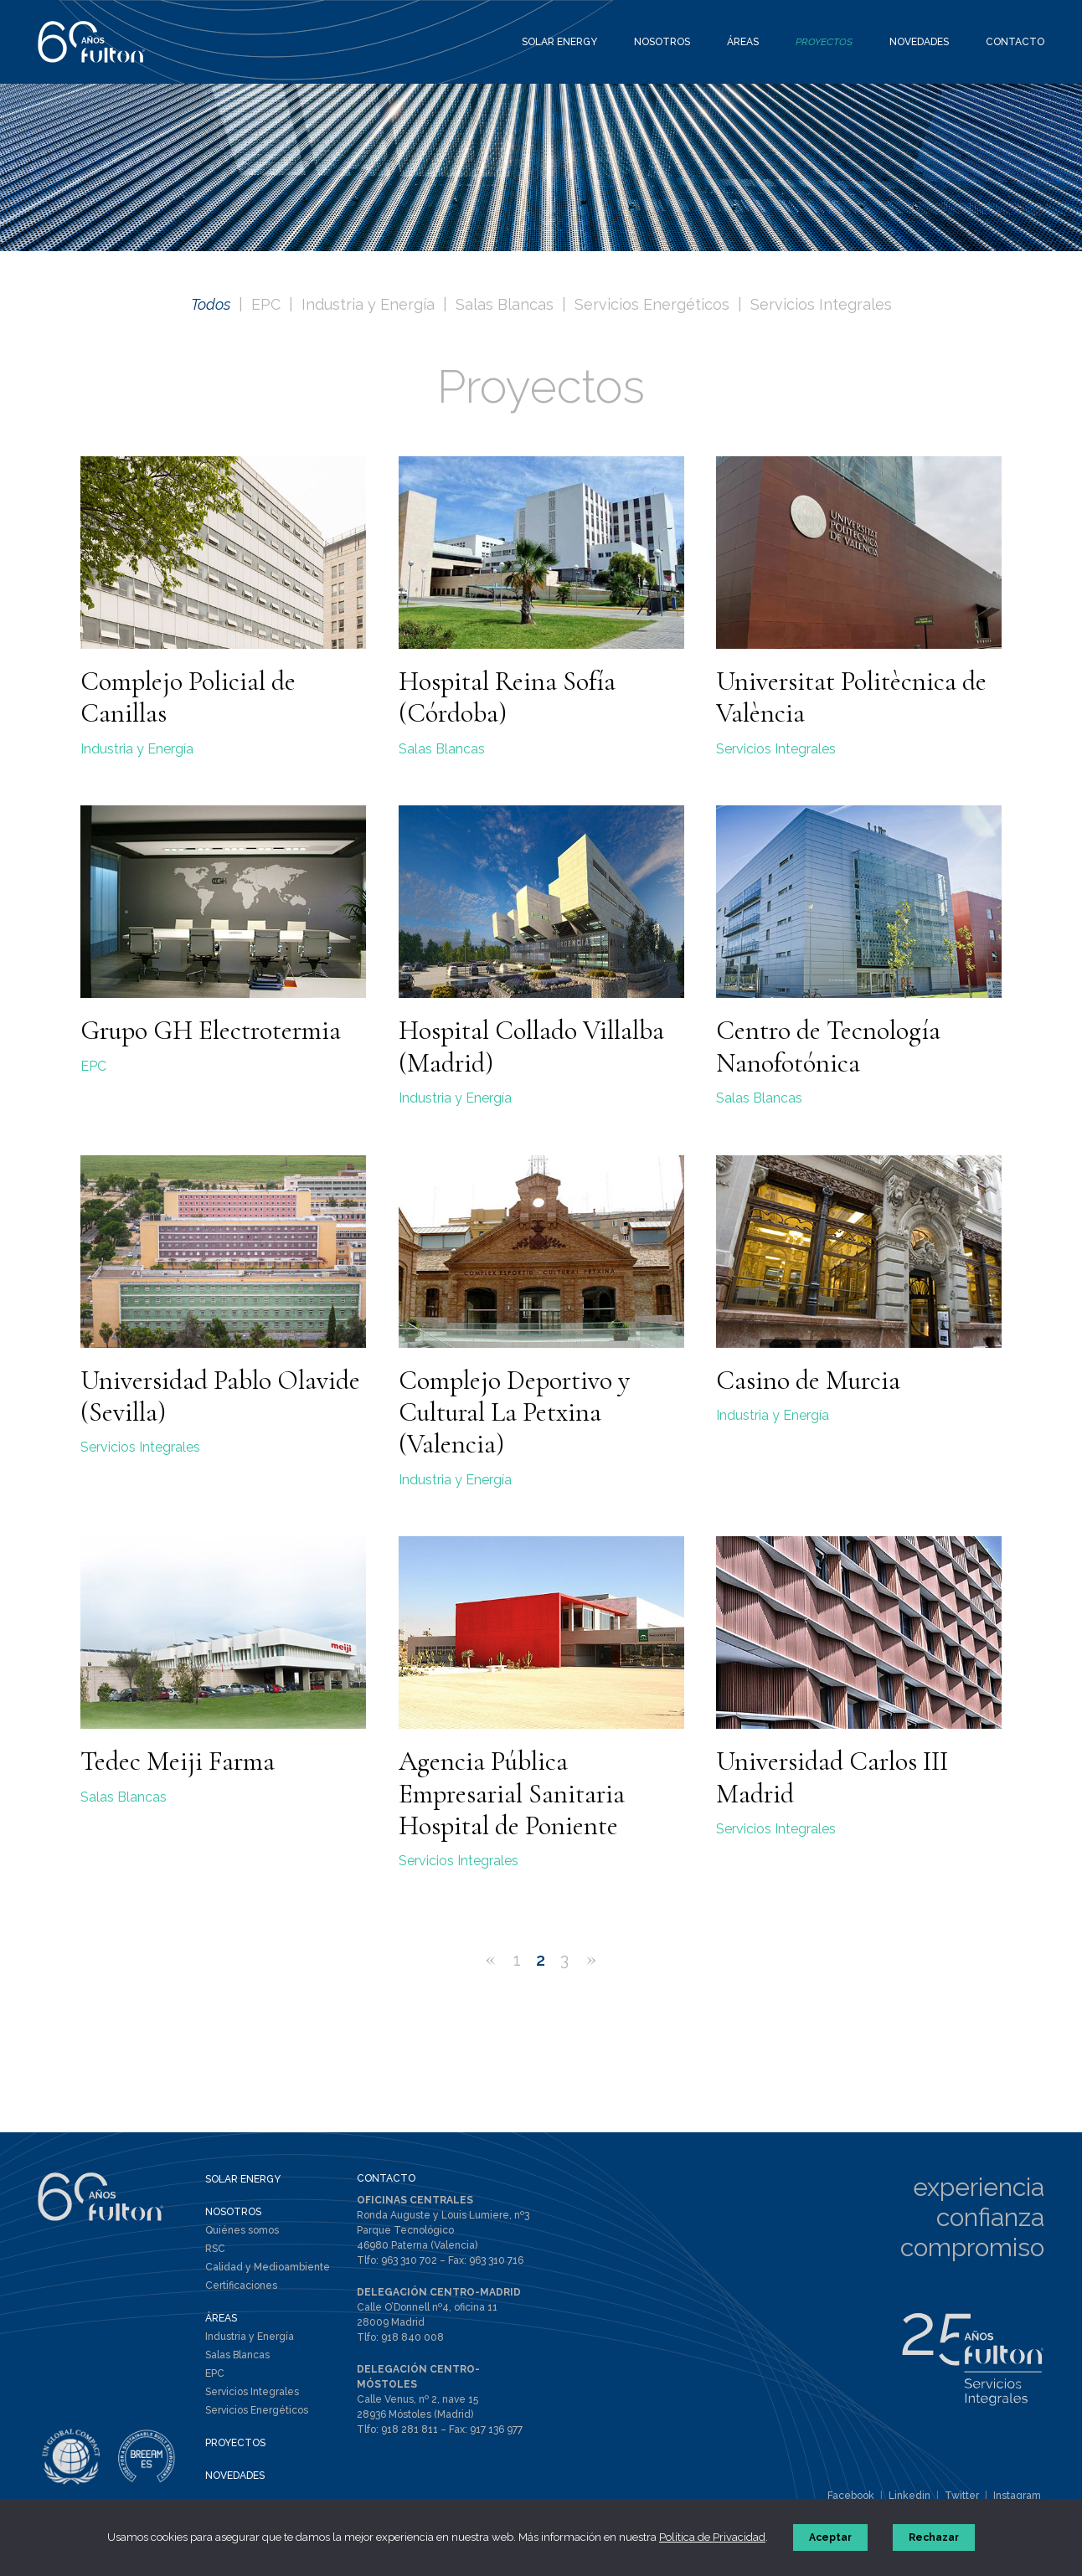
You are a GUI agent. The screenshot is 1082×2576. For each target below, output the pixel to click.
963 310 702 (409, 2260)
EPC (266, 304)
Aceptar (830, 2537)
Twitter (962, 2495)
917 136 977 (496, 2429)
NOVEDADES (235, 2475)
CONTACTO (386, 2178)
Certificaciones (241, 2285)
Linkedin (909, 2495)
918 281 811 (409, 2429)
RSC (215, 2249)
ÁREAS (221, 2318)
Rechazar (934, 2537)
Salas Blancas (505, 304)
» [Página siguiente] (591, 1957)
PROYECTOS (235, 2443)
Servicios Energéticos (651, 304)
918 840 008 (412, 2337)
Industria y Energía (368, 304)
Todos (210, 304)
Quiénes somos (242, 2230)
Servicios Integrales (821, 304)
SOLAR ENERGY (243, 2179)
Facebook (850, 2495)
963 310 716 (496, 2260)
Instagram (1017, 2495)
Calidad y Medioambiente (267, 2267)
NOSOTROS (233, 2212)
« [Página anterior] (491, 1957)
